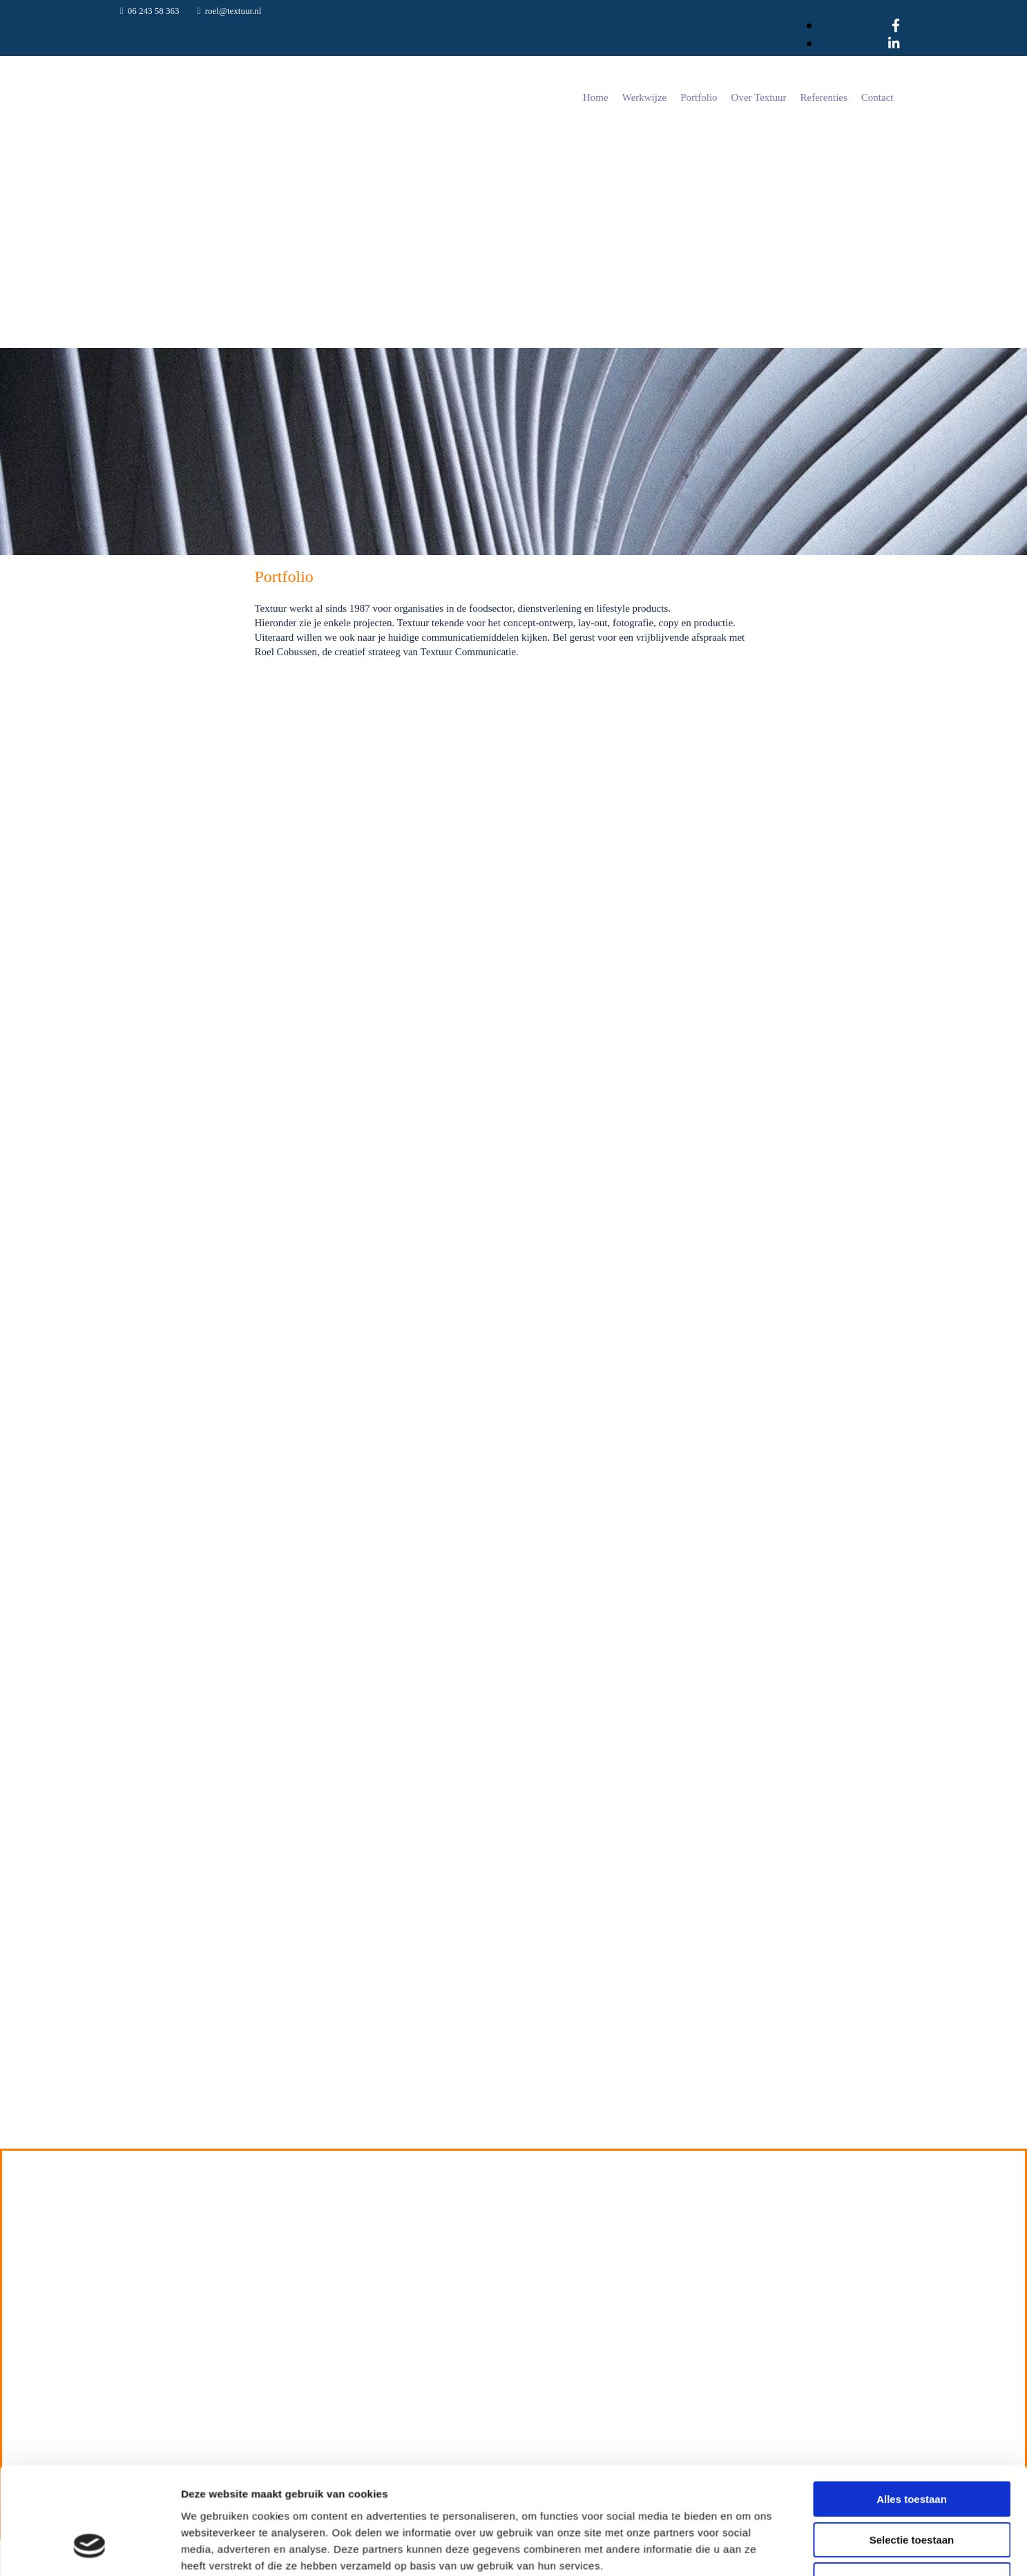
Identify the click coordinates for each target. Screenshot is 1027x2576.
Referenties (823, 97)
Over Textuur (759, 97)
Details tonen (746, 2225)
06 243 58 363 (154, 11)
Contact (877, 97)
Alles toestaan (911, 2083)
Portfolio (698, 97)
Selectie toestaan (912, 2124)
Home (595, 97)
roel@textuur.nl (233, 11)
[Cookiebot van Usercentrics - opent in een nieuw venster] (89, 2225)
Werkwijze (644, 97)
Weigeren (911, 2164)
